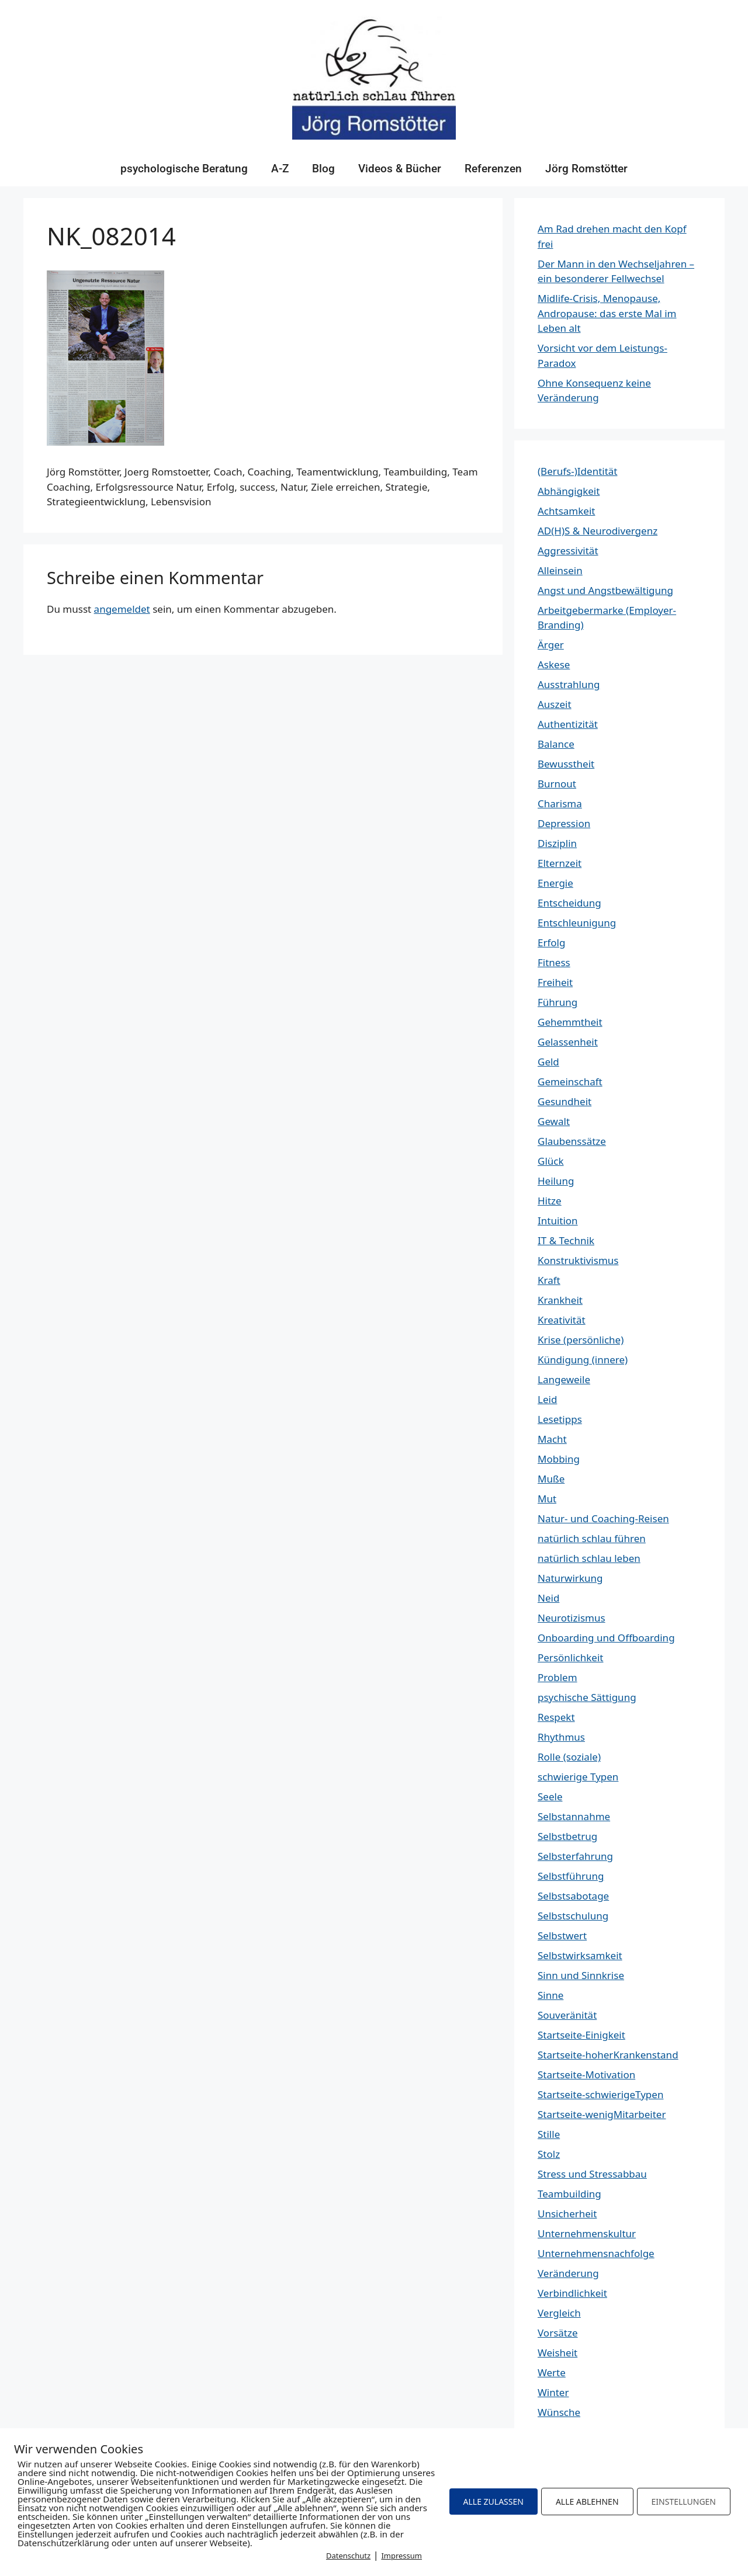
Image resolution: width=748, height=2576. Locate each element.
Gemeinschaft (570, 1081)
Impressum (401, 2555)
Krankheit (560, 1300)
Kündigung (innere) (583, 1359)
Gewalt (554, 1121)
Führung (557, 1002)
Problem (557, 1677)
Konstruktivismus (578, 1260)
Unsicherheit (567, 2213)
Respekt (556, 1717)
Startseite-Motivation (586, 2074)
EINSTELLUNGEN (684, 2501)
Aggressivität (568, 550)
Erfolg (551, 942)
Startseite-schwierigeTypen (600, 2094)
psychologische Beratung (184, 168)
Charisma (560, 803)
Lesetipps (560, 1419)
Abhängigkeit (569, 491)
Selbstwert (562, 1935)
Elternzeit (559, 863)
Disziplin (557, 843)
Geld (548, 1061)
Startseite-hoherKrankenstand (608, 2054)
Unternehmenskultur (587, 2233)
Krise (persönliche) (581, 1339)
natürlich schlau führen (592, 1538)
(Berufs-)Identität (577, 471)
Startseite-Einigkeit (581, 2035)
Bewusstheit (566, 763)
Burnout (557, 783)
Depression (564, 823)
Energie (555, 883)
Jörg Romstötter (586, 168)
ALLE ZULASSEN (493, 2501)
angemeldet (122, 609)
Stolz (549, 2154)
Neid (548, 1598)
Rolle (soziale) (569, 1756)
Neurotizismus (571, 1617)
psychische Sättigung (587, 1697)
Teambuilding (569, 2193)
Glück (551, 1161)
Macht (552, 1439)
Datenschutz (348, 2555)
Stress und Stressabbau (592, 2174)
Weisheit (557, 2352)
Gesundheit (564, 1101)
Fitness (554, 962)
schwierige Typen (578, 1776)
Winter (553, 2392)
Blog (323, 168)
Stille (549, 2134)
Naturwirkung (570, 1578)
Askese (554, 664)
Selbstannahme (574, 1816)
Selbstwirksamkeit (580, 1955)
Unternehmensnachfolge (596, 2253)
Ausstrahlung (569, 684)
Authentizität (568, 724)
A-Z (280, 168)
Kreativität (562, 1320)
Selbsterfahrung (575, 1856)
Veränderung (568, 2273)
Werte (552, 2372)
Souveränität (567, 2015)
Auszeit (555, 704)
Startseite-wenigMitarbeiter (602, 2114)
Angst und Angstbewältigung (605, 590)
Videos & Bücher (399, 168)
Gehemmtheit (570, 1022)
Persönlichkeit (570, 1657)
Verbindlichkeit (572, 2293)
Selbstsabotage (573, 1896)
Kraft (549, 1280)
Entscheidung (569, 902)
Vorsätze (558, 2332)
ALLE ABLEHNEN (587, 2501)
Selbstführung (571, 1876)
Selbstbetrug (567, 1836)
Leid (547, 1399)
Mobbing (559, 1459)
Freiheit (555, 982)
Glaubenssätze (572, 1141)
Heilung (556, 1181)
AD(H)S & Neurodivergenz (597, 530)
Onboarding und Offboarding (606, 1637)
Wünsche (559, 2412)
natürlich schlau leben (589, 1558)
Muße (551, 1478)
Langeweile (564, 1379)
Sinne (550, 1995)
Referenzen (493, 168)
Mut (547, 1498)
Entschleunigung (577, 922)
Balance (556, 744)
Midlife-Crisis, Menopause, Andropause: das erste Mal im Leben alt (607, 313)
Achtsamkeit (566, 511)
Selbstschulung (573, 1915)
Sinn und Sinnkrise (581, 1975)
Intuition (558, 1220)
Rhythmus (561, 1737)
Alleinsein (560, 570)
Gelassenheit (568, 1042)
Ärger (551, 644)
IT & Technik (566, 1240)
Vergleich (559, 2313)
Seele (550, 1796)
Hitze (550, 1200)
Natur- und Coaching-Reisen (603, 1518)
